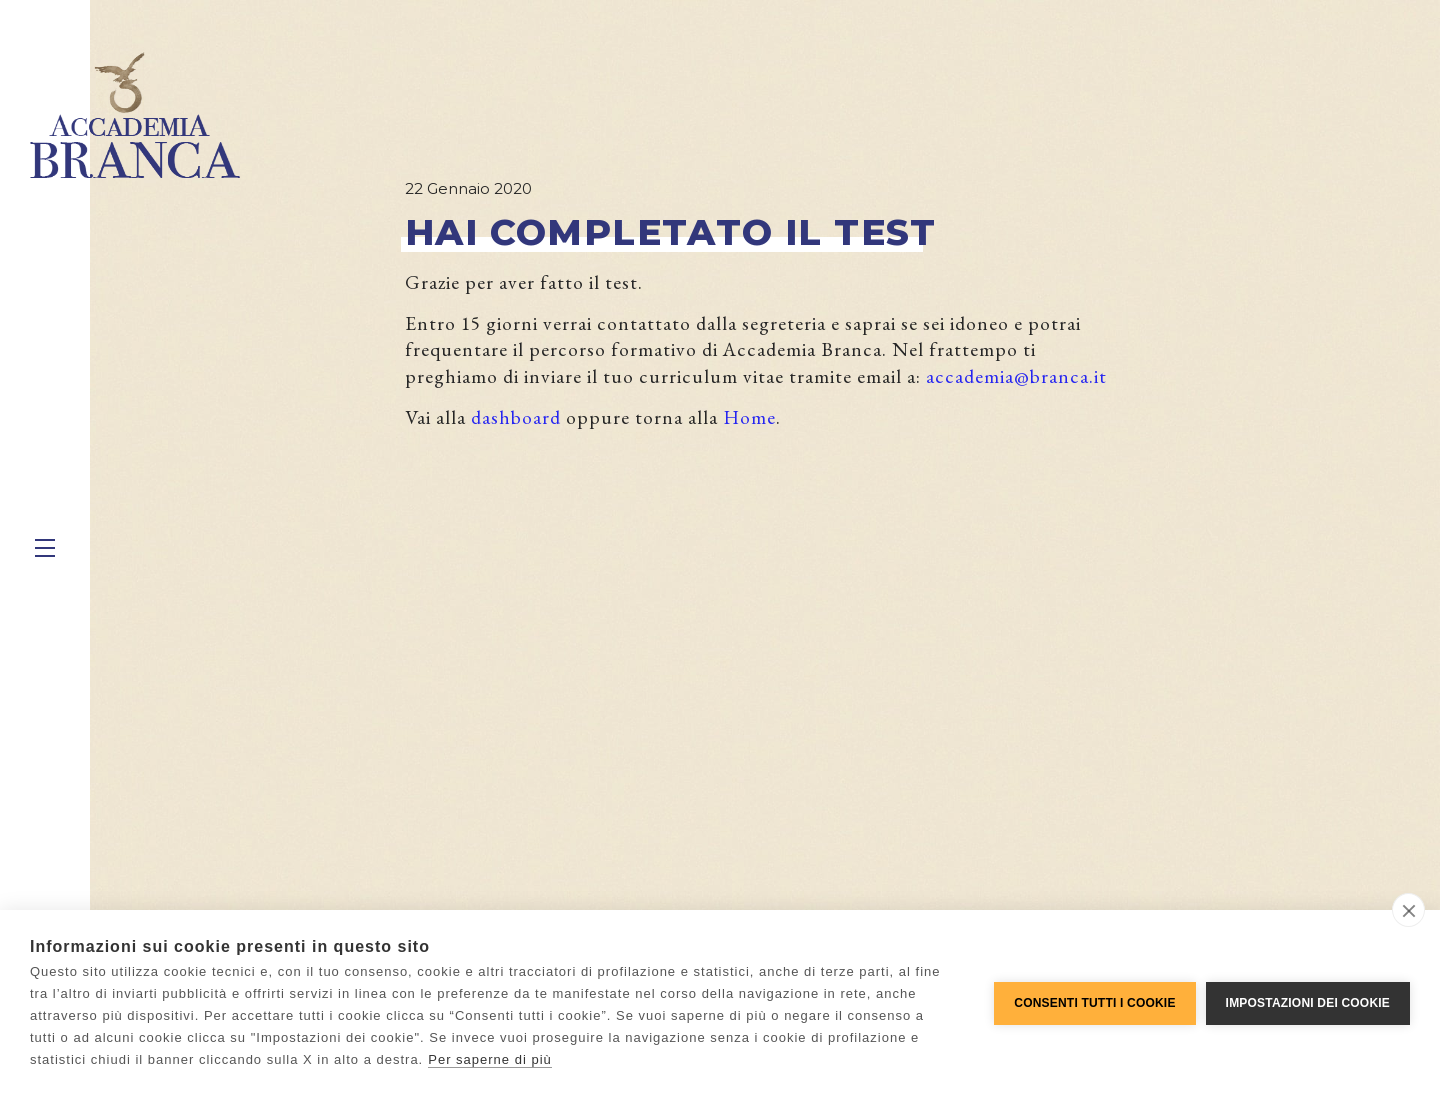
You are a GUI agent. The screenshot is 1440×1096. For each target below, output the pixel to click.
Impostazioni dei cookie (1308, 1003)
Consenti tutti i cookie (1094, 1003)
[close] (1408, 910)
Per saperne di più (490, 1059)
